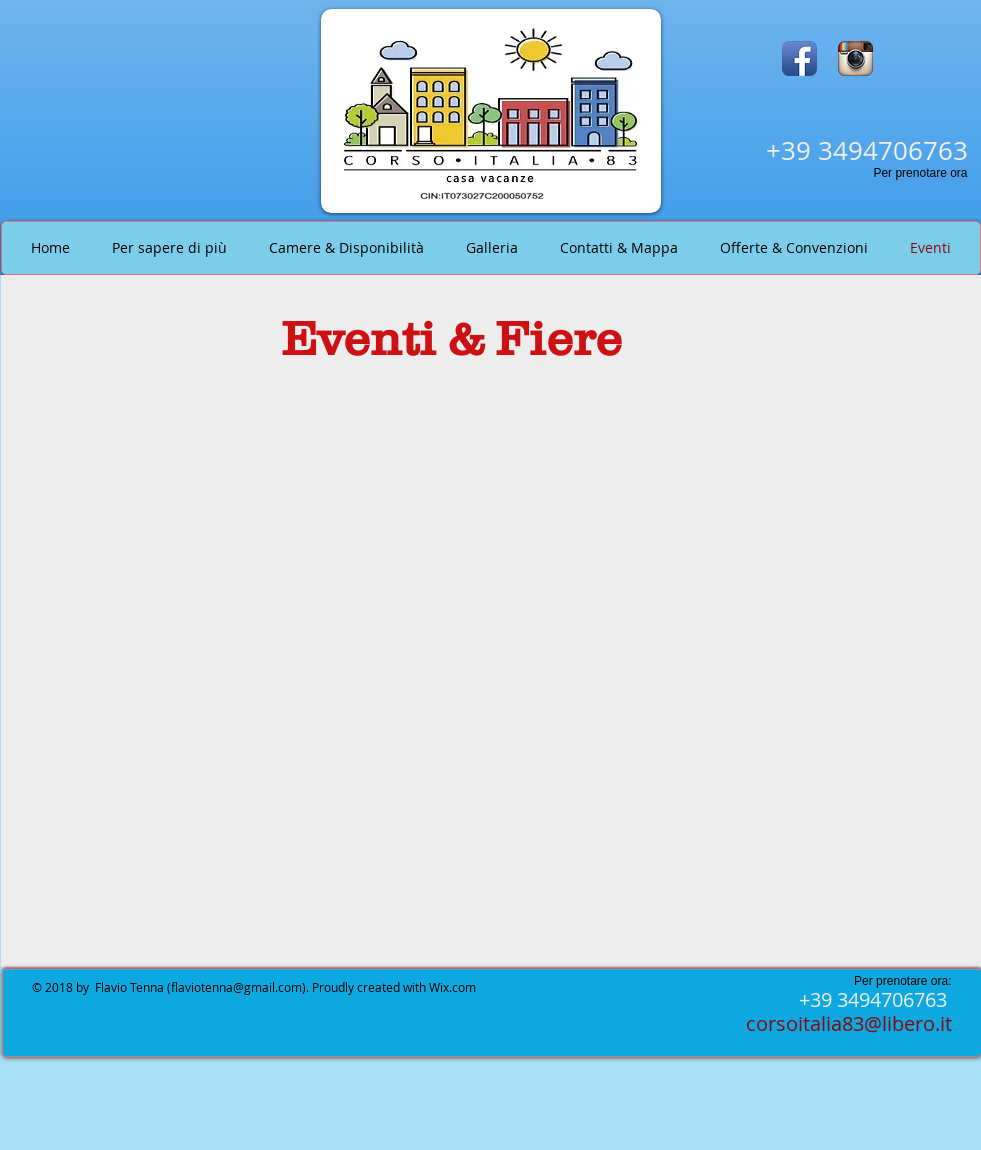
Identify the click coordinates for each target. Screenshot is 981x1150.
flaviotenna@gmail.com (236, 987)
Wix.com (452, 987)
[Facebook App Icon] (799, 58)
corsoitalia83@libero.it (849, 1023)
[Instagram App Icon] (855, 58)
